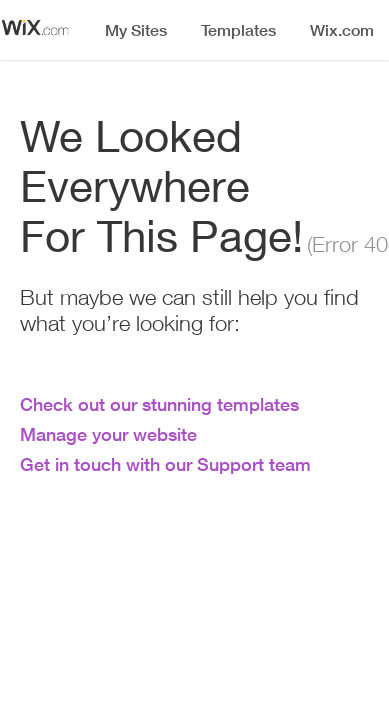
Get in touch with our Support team (165, 464)
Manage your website (108, 434)
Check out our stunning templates (159, 404)
